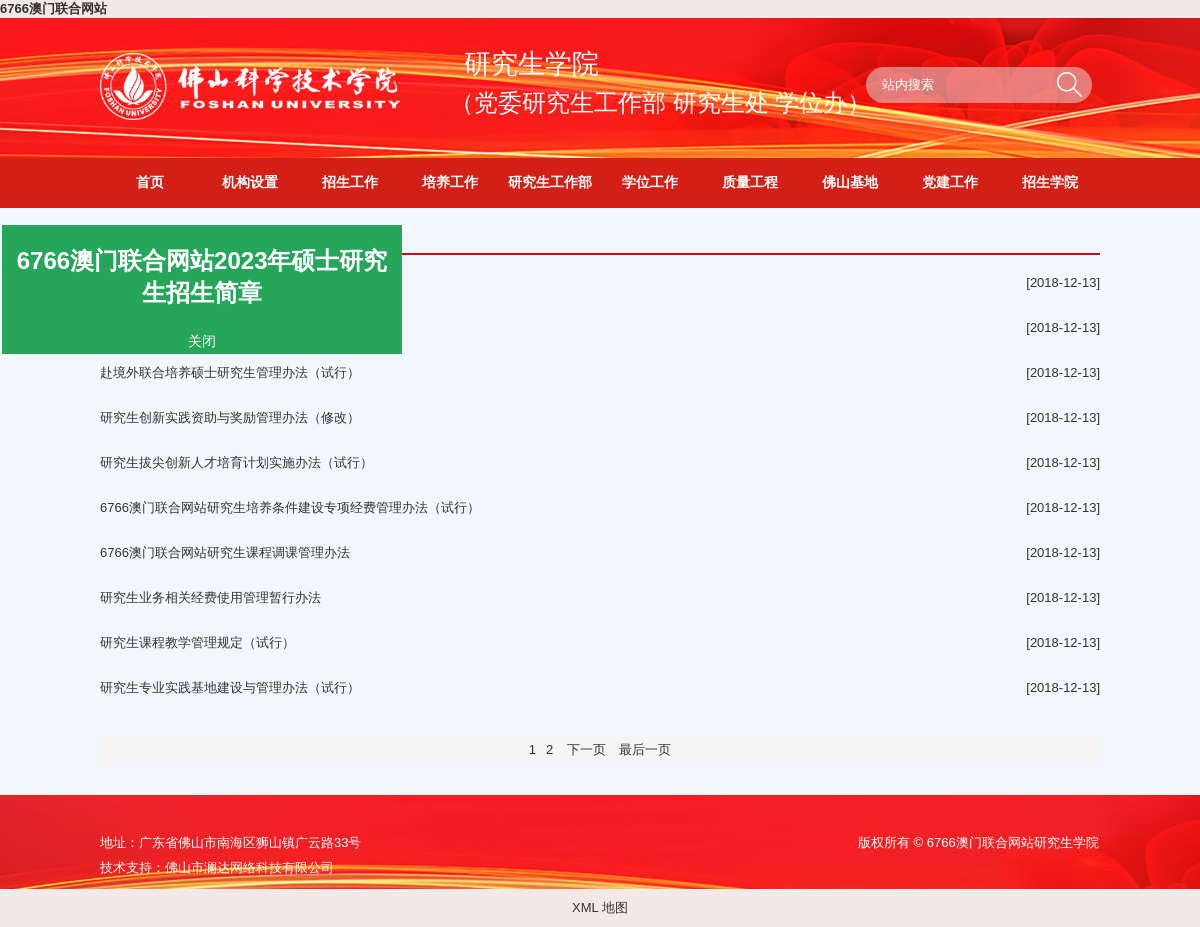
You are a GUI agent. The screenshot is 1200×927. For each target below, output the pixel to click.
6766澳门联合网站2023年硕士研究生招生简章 (201, 275)
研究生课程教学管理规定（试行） (197, 642)
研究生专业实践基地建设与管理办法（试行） (230, 687)
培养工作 (450, 182)
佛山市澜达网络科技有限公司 (249, 867)
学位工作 (650, 182)
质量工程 (750, 182)
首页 (150, 182)
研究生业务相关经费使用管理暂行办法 (210, 597)
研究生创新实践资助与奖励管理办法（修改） (230, 417)
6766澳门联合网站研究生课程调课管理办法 (225, 552)
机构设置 (250, 182)
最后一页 (645, 749)
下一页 (586, 749)
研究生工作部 (550, 182)
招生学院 (1050, 182)
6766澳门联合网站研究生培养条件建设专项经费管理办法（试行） (290, 507)
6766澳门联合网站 (53, 8)
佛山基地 (850, 182)
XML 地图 (600, 907)
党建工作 (950, 182)
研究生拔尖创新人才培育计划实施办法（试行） (236, 462)
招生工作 (350, 182)
